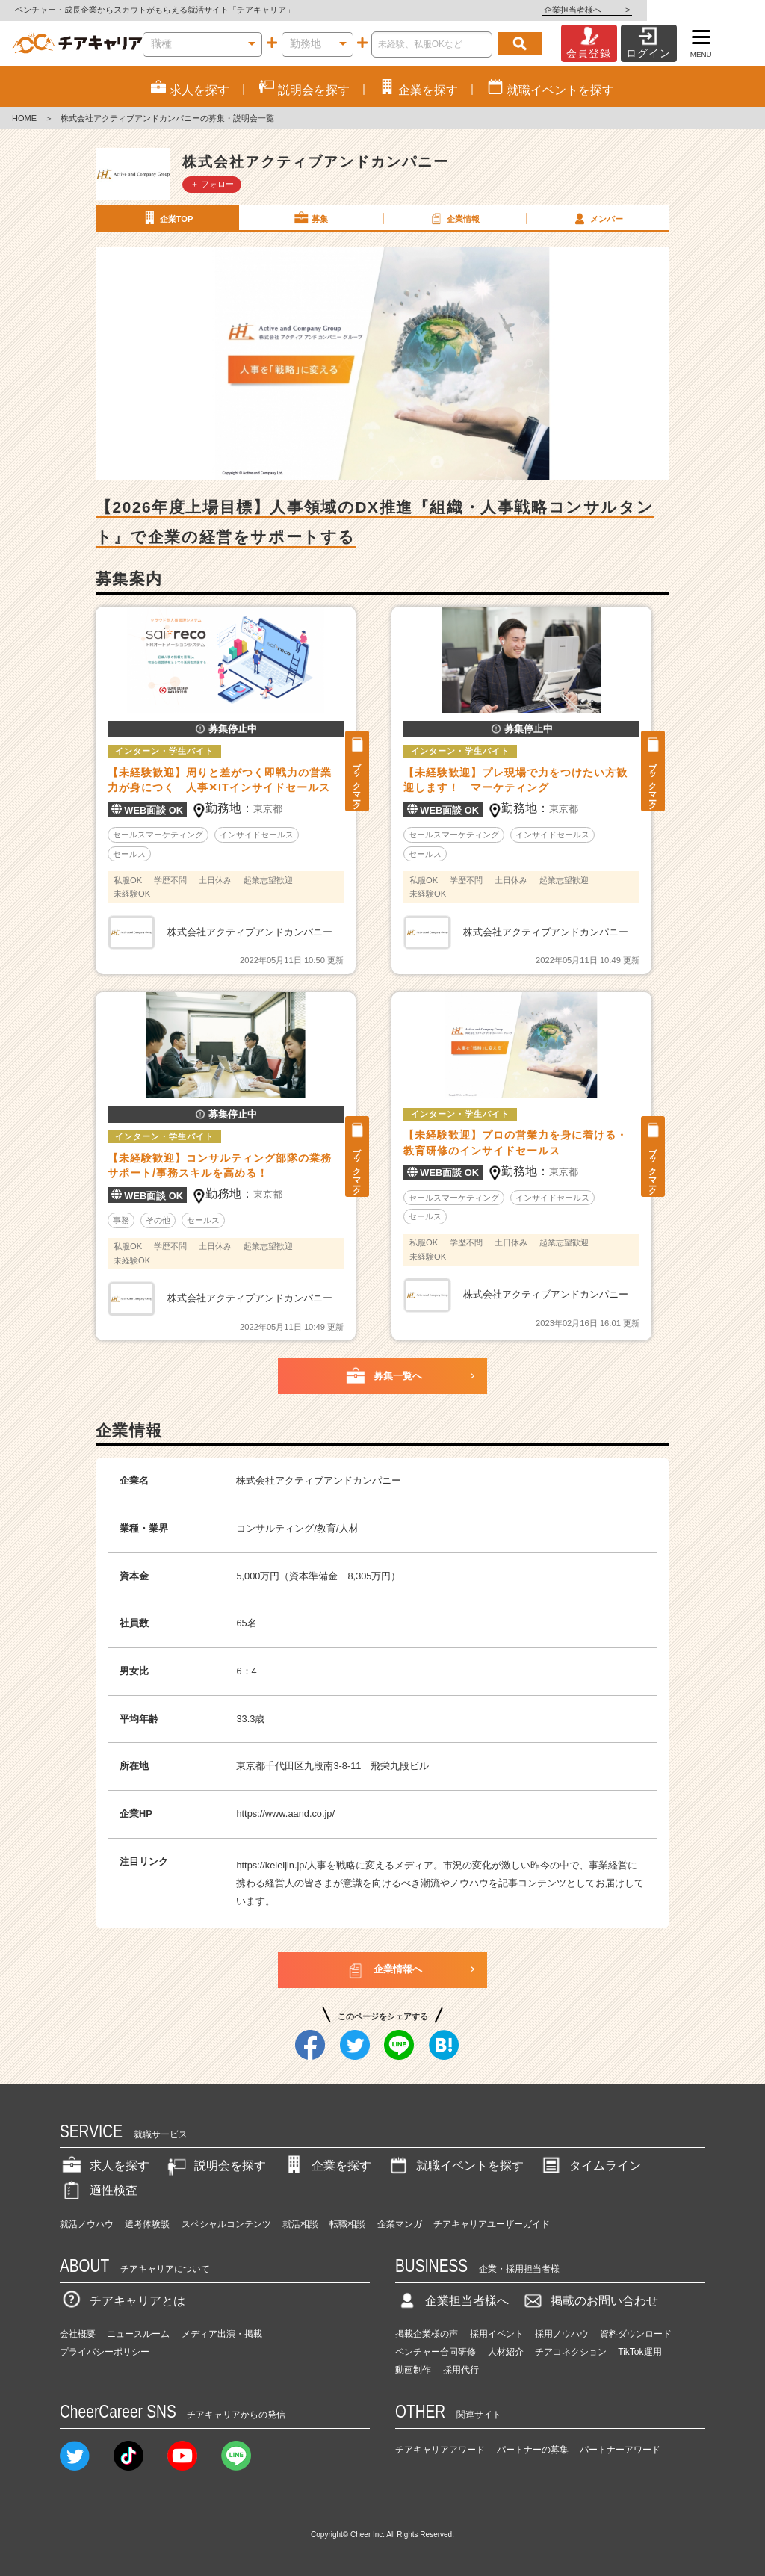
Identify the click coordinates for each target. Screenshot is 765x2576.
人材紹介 (506, 2352)
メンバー (597, 218)
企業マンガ (399, 2224)
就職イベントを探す (455, 2165)
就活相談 (300, 2224)
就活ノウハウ (87, 2224)
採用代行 (461, 2370)
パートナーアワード (620, 2450)
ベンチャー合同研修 (435, 2352)
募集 (310, 218)
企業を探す (326, 2165)
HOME (24, 118)
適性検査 (98, 2190)
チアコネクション (571, 2352)
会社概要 (78, 2334)
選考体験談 (147, 2224)
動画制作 (413, 2370)
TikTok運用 (639, 2352)
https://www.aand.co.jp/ (285, 1813)
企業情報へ (383, 1970)
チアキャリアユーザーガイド (491, 2224)
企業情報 (453, 218)
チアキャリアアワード (440, 2450)
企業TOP (166, 218)
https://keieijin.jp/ (271, 1865)
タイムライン (590, 2165)
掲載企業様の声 (426, 2334)
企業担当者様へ (705, 9)
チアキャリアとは (122, 2300)
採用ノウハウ (562, 2334)
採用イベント (497, 2334)
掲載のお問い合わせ (589, 2300)
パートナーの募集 (533, 2450)
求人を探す (104, 2165)
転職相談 (347, 2224)
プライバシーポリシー (104, 2352)
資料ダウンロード (636, 2334)
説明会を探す (215, 2165)
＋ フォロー (212, 183)
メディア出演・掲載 (222, 2334)
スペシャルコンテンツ (226, 2224)
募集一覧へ (383, 1376)
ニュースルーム (138, 2334)
